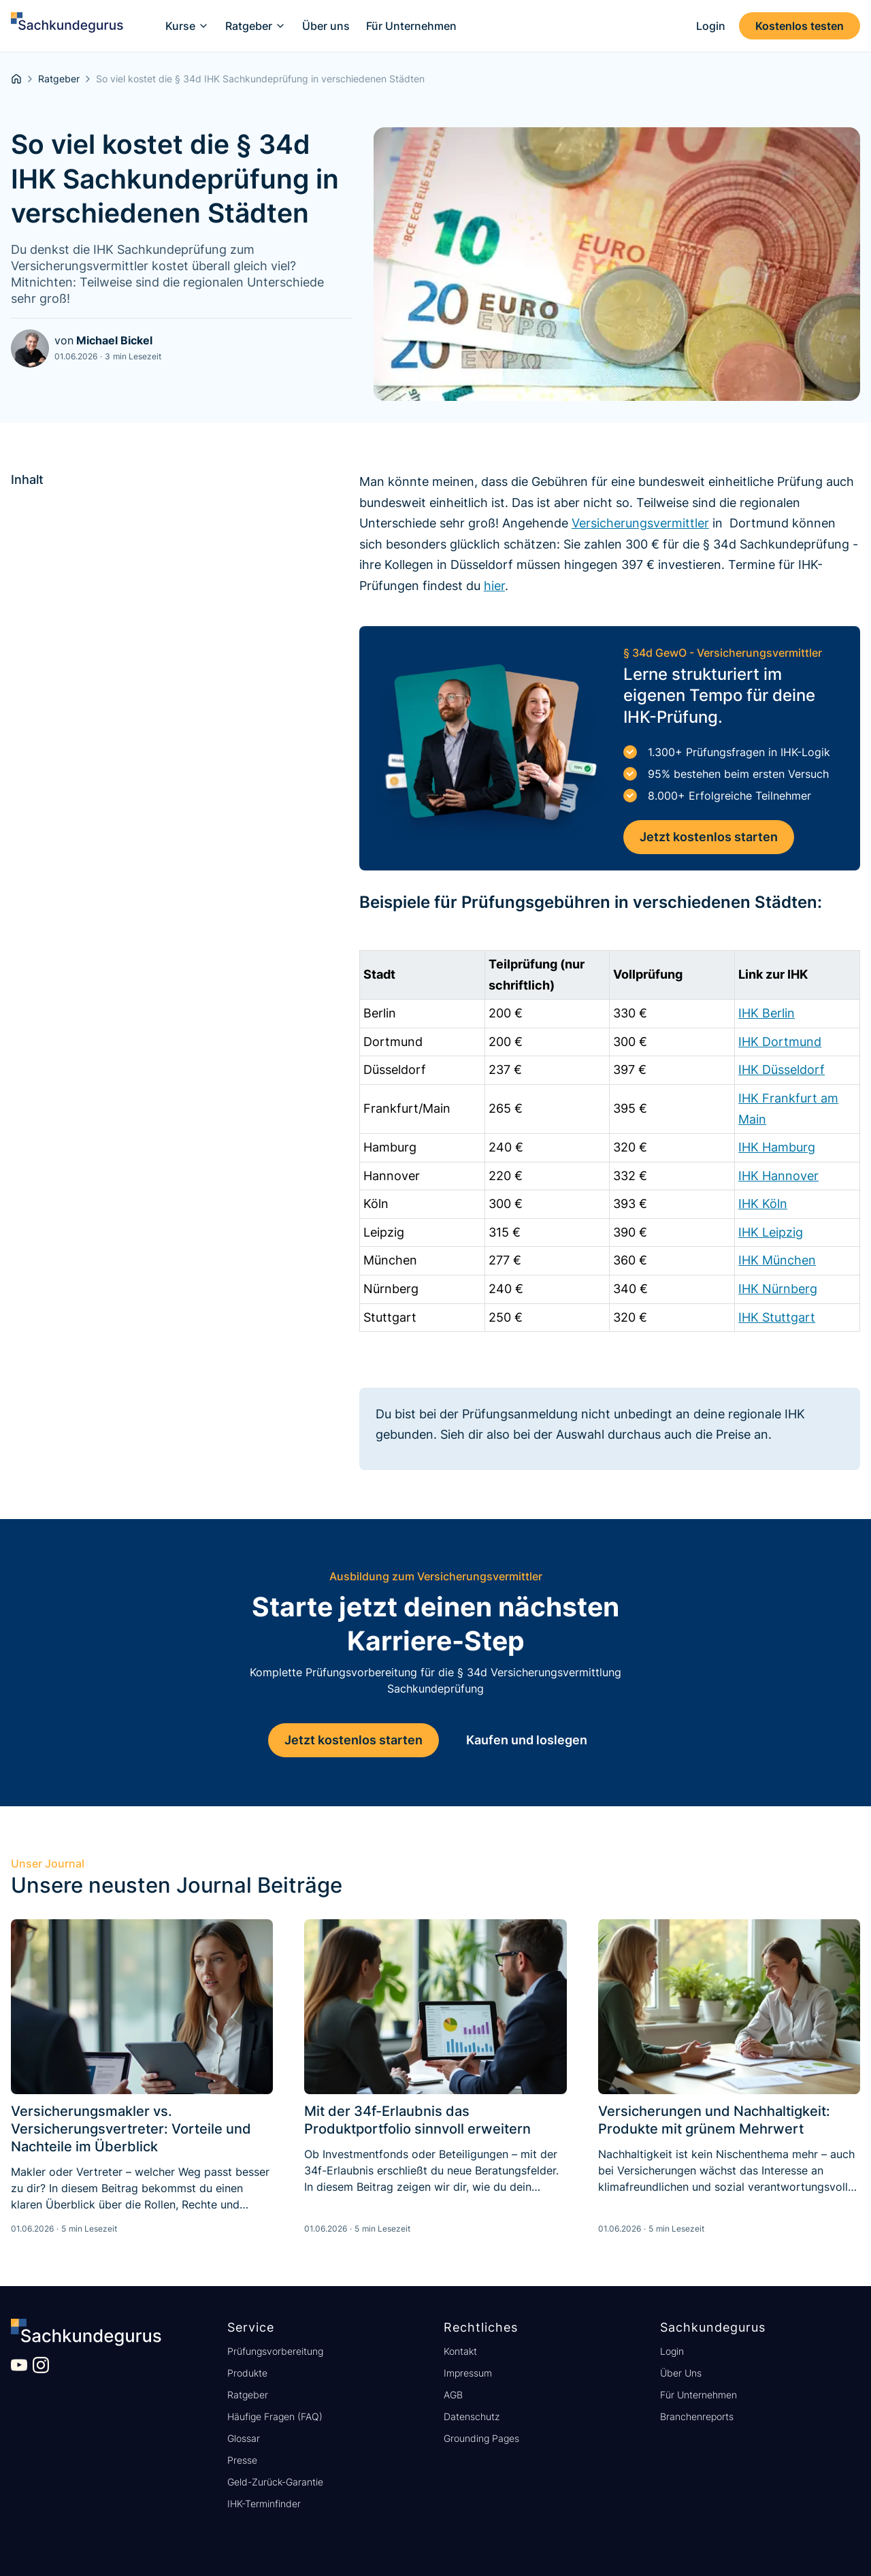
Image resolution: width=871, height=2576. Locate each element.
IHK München (777, 1260)
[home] (67, 25)
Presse (242, 2460)
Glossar (243, 2438)
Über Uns (681, 2373)
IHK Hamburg (776, 1147)
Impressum (468, 2373)
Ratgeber (247, 2394)
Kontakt (460, 2351)
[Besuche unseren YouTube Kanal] (19, 2365)
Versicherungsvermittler (640, 523)
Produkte (247, 2373)
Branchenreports (697, 2416)
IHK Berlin (766, 1013)
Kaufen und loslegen (526, 1740)
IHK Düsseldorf (781, 1069)
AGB (453, 2394)
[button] (187, 26)
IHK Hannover (778, 1176)
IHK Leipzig (770, 1232)
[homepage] (16, 79)
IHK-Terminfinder (264, 2503)
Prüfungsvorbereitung (275, 2351)
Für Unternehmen (698, 2394)
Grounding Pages (481, 2438)
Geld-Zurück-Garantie (275, 2482)
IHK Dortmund (779, 1041)
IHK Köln (762, 1203)
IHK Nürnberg (777, 1289)
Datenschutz (471, 2416)
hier (494, 585)
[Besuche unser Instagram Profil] (41, 2365)
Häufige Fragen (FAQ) (275, 2416)
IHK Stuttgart (776, 1317)
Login (672, 2351)
